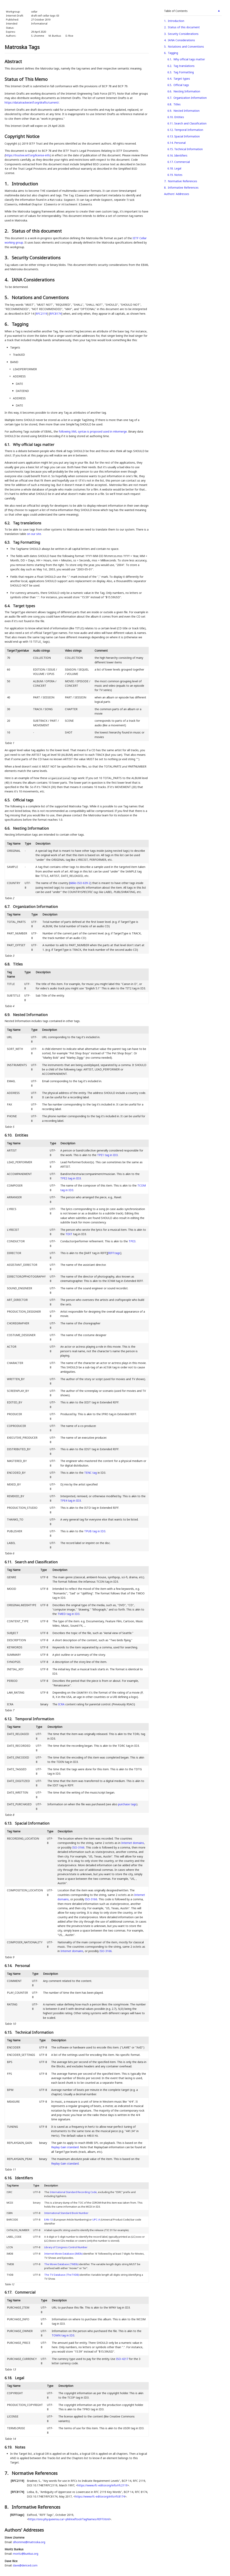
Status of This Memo (26, 79)
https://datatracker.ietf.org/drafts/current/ (32, 102)
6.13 (170, 136)
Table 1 (9, 743)
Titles (177, 104)
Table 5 (9, 1127)
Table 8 (9, 1815)
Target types (181, 78)
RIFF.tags (114, 1253)
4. (7, 280)
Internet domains (132, 1843)
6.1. (8, 444)
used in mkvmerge (115, 431)
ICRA (61, 1704)
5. (7, 297)
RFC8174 (55, 313)
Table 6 (9, 1553)
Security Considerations (183, 34)
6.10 (170, 117)
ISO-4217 (122, 2359)
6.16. (9, 2178)
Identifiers (180, 155)
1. (7, 184)
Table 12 (9, 2284)
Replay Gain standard (65, 2147)
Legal (177, 168)
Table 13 (10, 2369)
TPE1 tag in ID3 (107, 1155)
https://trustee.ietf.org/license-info (27, 155)
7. (7, 2473)
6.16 (170, 155)
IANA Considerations (181, 40)
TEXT (69, 1234)
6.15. (9, 2032)
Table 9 (9, 1957)
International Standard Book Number (66, 2213)
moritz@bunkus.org (25, 2553)
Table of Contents (176, 11)
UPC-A (96, 2219)
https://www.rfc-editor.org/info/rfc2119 (102, 2485)
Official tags (181, 85)
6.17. (9, 2292)
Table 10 (10, 2024)
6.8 (169, 104)
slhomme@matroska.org (29, 2542)
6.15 (170, 149)
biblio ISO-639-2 (80, 883)
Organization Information (190, 98)
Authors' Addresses (176, 194)
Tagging (173, 53)
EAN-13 (48, 2219)
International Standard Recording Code (73, 2192)
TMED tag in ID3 (68, 1614)
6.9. (8, 1014)
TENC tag (90, 1473)
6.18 (170, 168)
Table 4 (9, 1006)
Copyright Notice (22, 136)
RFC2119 (41, 313)
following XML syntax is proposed (80, 431)
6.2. (8, 523)
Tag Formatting (183, 72)
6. (7, 324)
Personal (180, 143)
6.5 (169, 85)
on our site (34, 534)
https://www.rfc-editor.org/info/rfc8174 (100, 2496)
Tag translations (184, 66)
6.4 (169, 78)
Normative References (182, 181)
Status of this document (184, 27)
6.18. (9, 2377)
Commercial (182, 162)
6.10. (9, 1135)
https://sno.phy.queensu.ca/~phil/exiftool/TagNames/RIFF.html (69, 2519)
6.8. (8, 964)
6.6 (169, 91)
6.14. (9, 1965)
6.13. (9, 1823)
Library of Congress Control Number (65, 2247)
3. (7, 257)
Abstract (13, 61)
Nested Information (186, 111)
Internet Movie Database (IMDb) (63, 2253)
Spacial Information (187, 136)
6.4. (8, 605)
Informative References (183, 187)
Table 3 (9, 956)
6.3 (169, 72)
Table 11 (10, 2169)
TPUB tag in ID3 (94, 1531)
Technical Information (188, 149)
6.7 (169, 98)
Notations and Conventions (186, 46)
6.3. (8, 542)
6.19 (170, 175)
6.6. (8, 828)
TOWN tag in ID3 (63, 2335)
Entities (179, 117)
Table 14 (10, 2439)
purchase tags (127, 1804)
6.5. (8, 800)
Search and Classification (190, 123)
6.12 (170, 130)
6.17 (170, 162)
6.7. (8, 906)
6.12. (9, 1718)
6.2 (169, 66)
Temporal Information (188, 130)
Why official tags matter (189, 59)
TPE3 (132, 1241)
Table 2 (9, 898)
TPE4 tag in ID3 (70, 1500)
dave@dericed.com (25, 2565)
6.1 (169, 59)
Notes (178, 175)
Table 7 (9, 1710)
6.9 (169, 111)
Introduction (176, 21)
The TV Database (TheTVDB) (61, 2274)
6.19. (9, 2447)
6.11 (170, 123)
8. (7, 2507)
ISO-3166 (78, 1847)
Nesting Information (186, 91)
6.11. (9, 1562)
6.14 (170, 143)
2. (7, 231)
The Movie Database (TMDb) (61, 2264)
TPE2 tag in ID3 (70, 1178)
